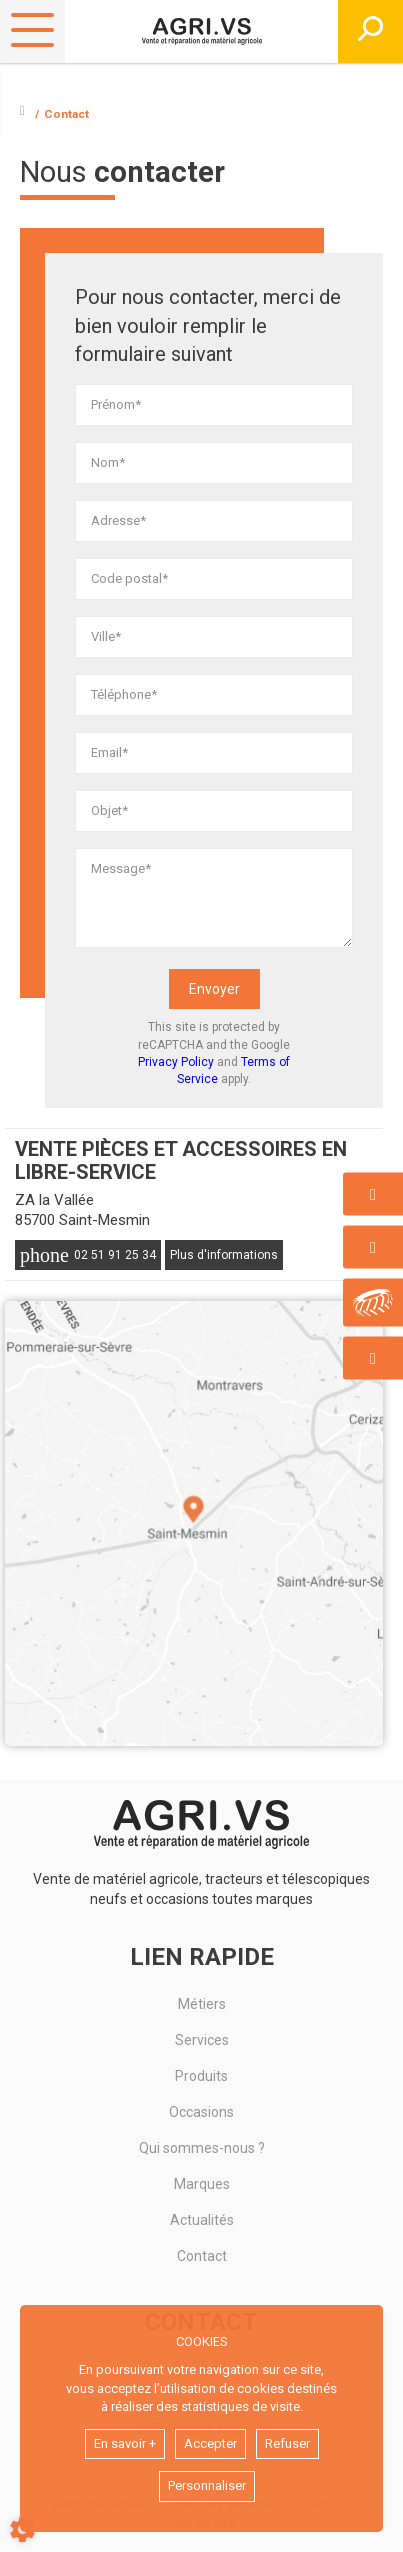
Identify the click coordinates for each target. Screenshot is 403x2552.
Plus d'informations (224, 1255)
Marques (202, 2184)
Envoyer (214, 989)
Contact (202, 2256)
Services (202, 2040)
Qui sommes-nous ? (202, 2148)
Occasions (201, 2112)
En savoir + (125, 2443)
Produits (201, 2076)
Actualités (202, 2220)
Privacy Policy (176, 1062)
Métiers (202, 2004)
